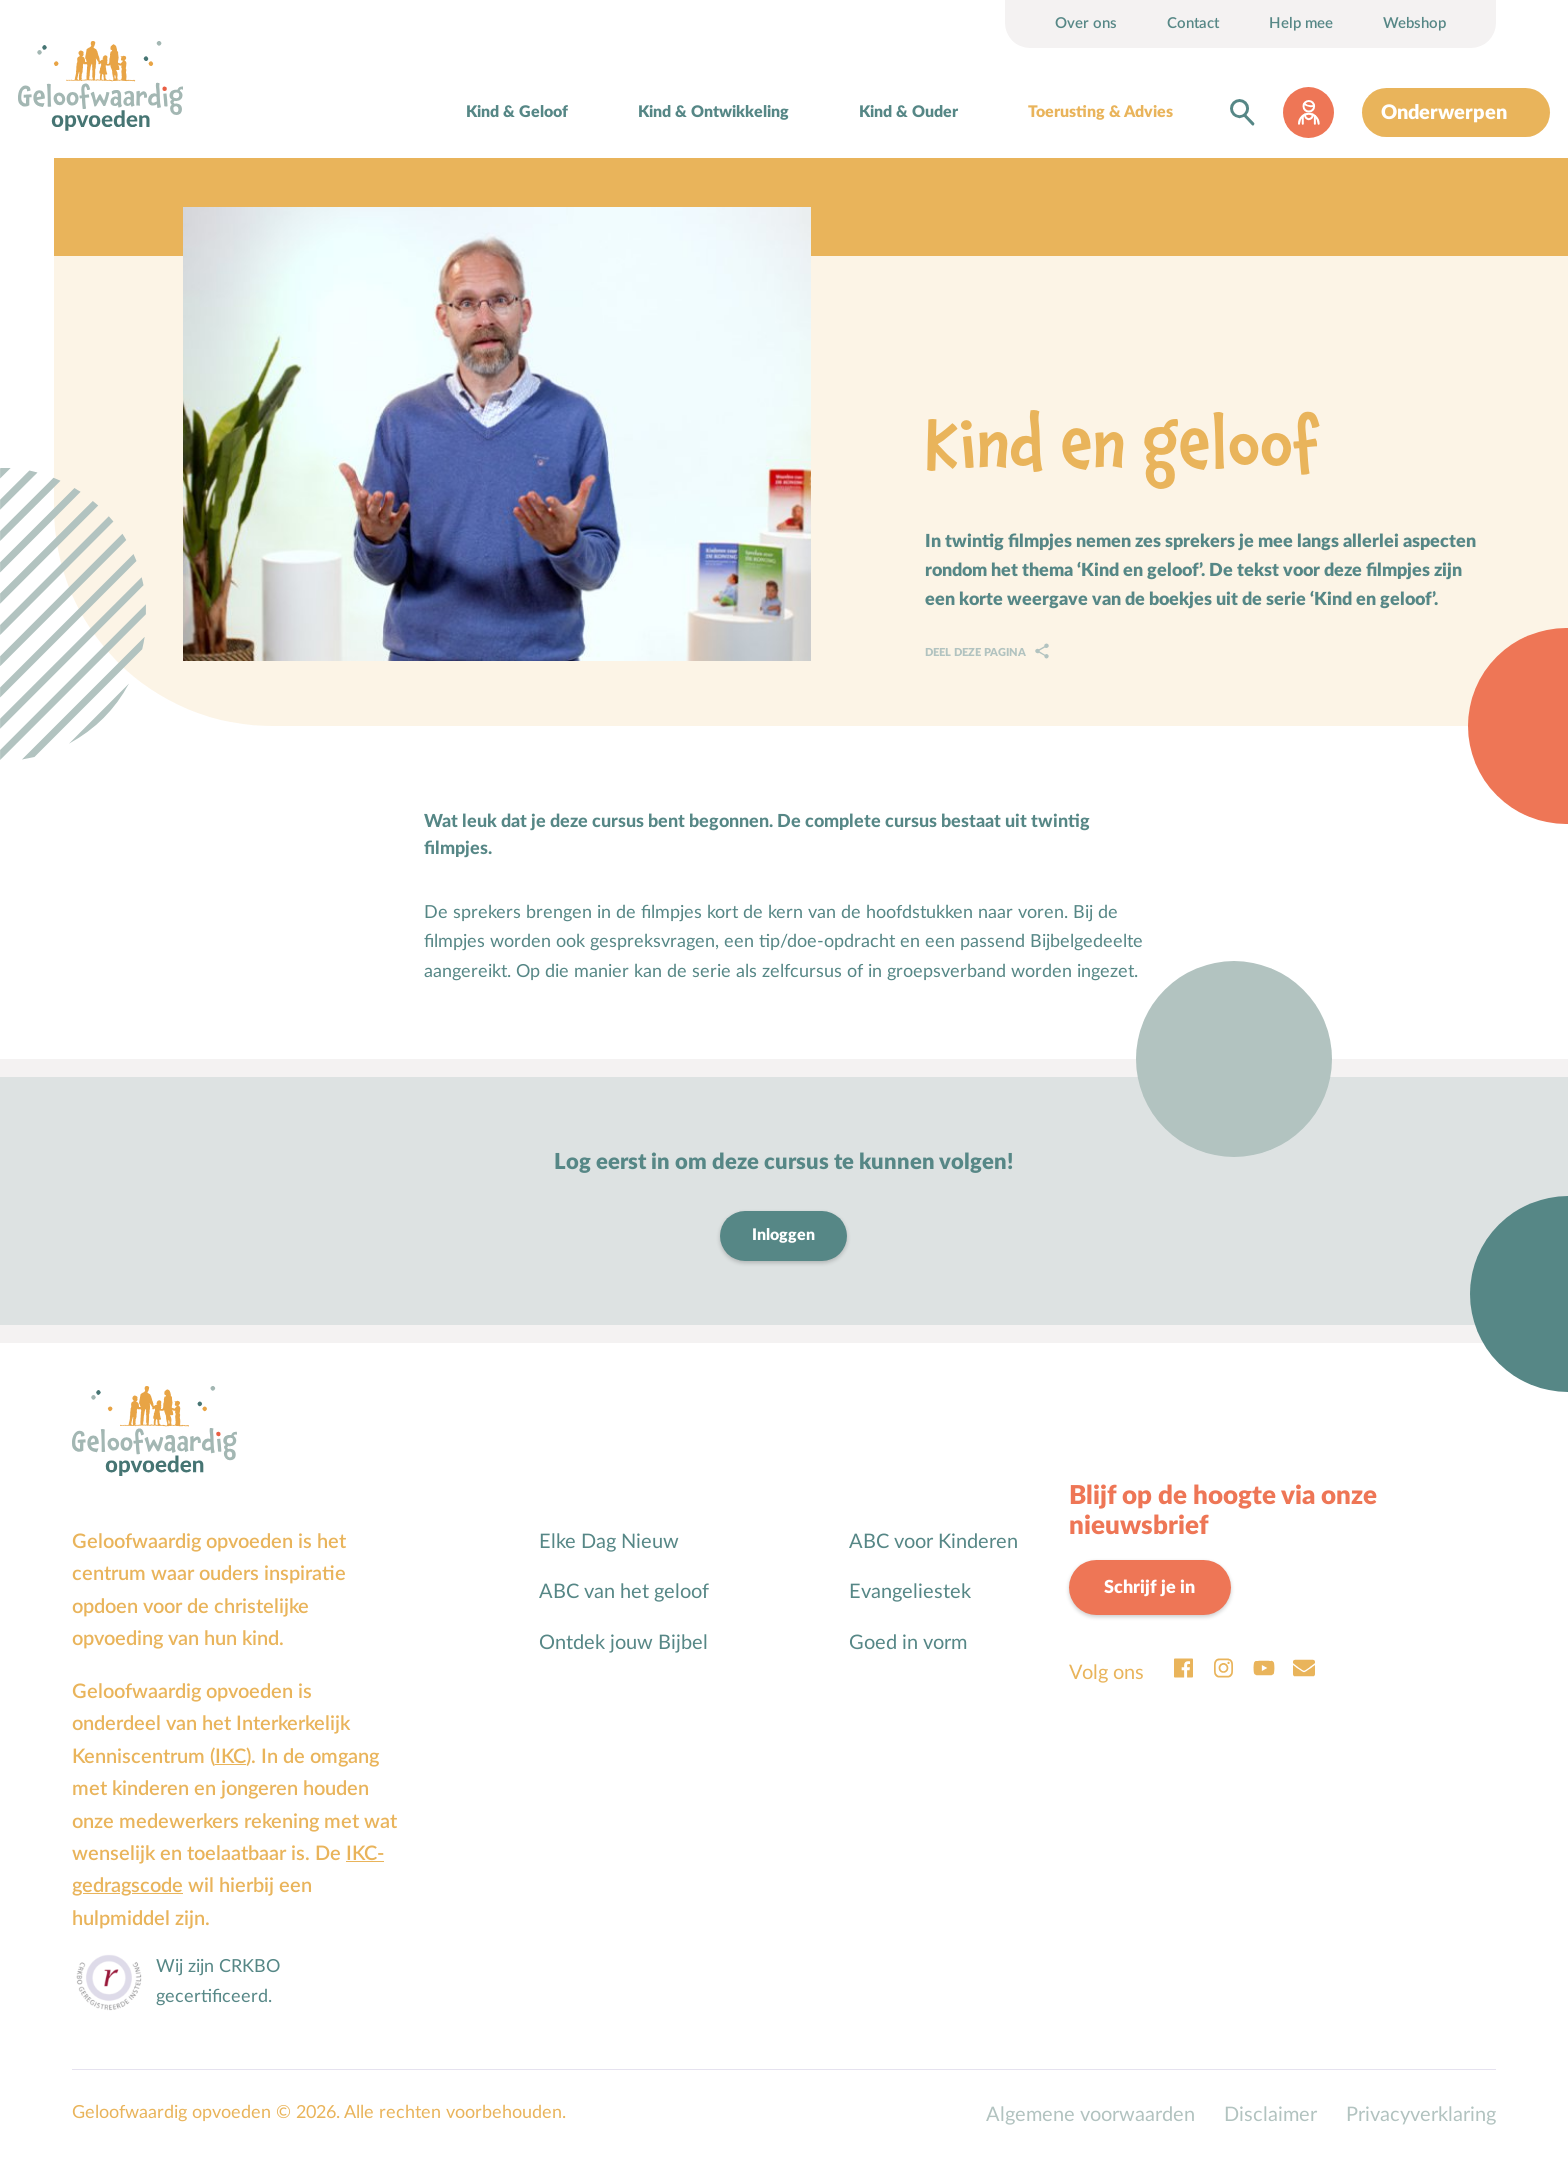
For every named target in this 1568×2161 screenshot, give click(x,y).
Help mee (1301, 23)
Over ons (1086, 23)
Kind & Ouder (908, 112)
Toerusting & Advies (1100, 112)
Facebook (1184, 1668)
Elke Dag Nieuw (609, 1542)
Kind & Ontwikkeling (713, 112)
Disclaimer (1270, 2115)
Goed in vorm (908, 1643)
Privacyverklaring (1421, 2115)
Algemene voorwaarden (1090, 2115)
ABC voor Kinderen (933, 1542)
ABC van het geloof (624, 1592)
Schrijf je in (1149, 1587)
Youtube (1264, 1668)
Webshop (1414, 23)
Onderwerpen (1444, 113)
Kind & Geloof (517, 112)
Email (1304, 1668)
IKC (230, 1757)
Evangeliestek (910, 1592)
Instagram (1224, 1668)
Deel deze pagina (977, 652)
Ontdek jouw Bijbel (623, 1643)
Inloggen (783, 1235)
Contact (1193, 23)
